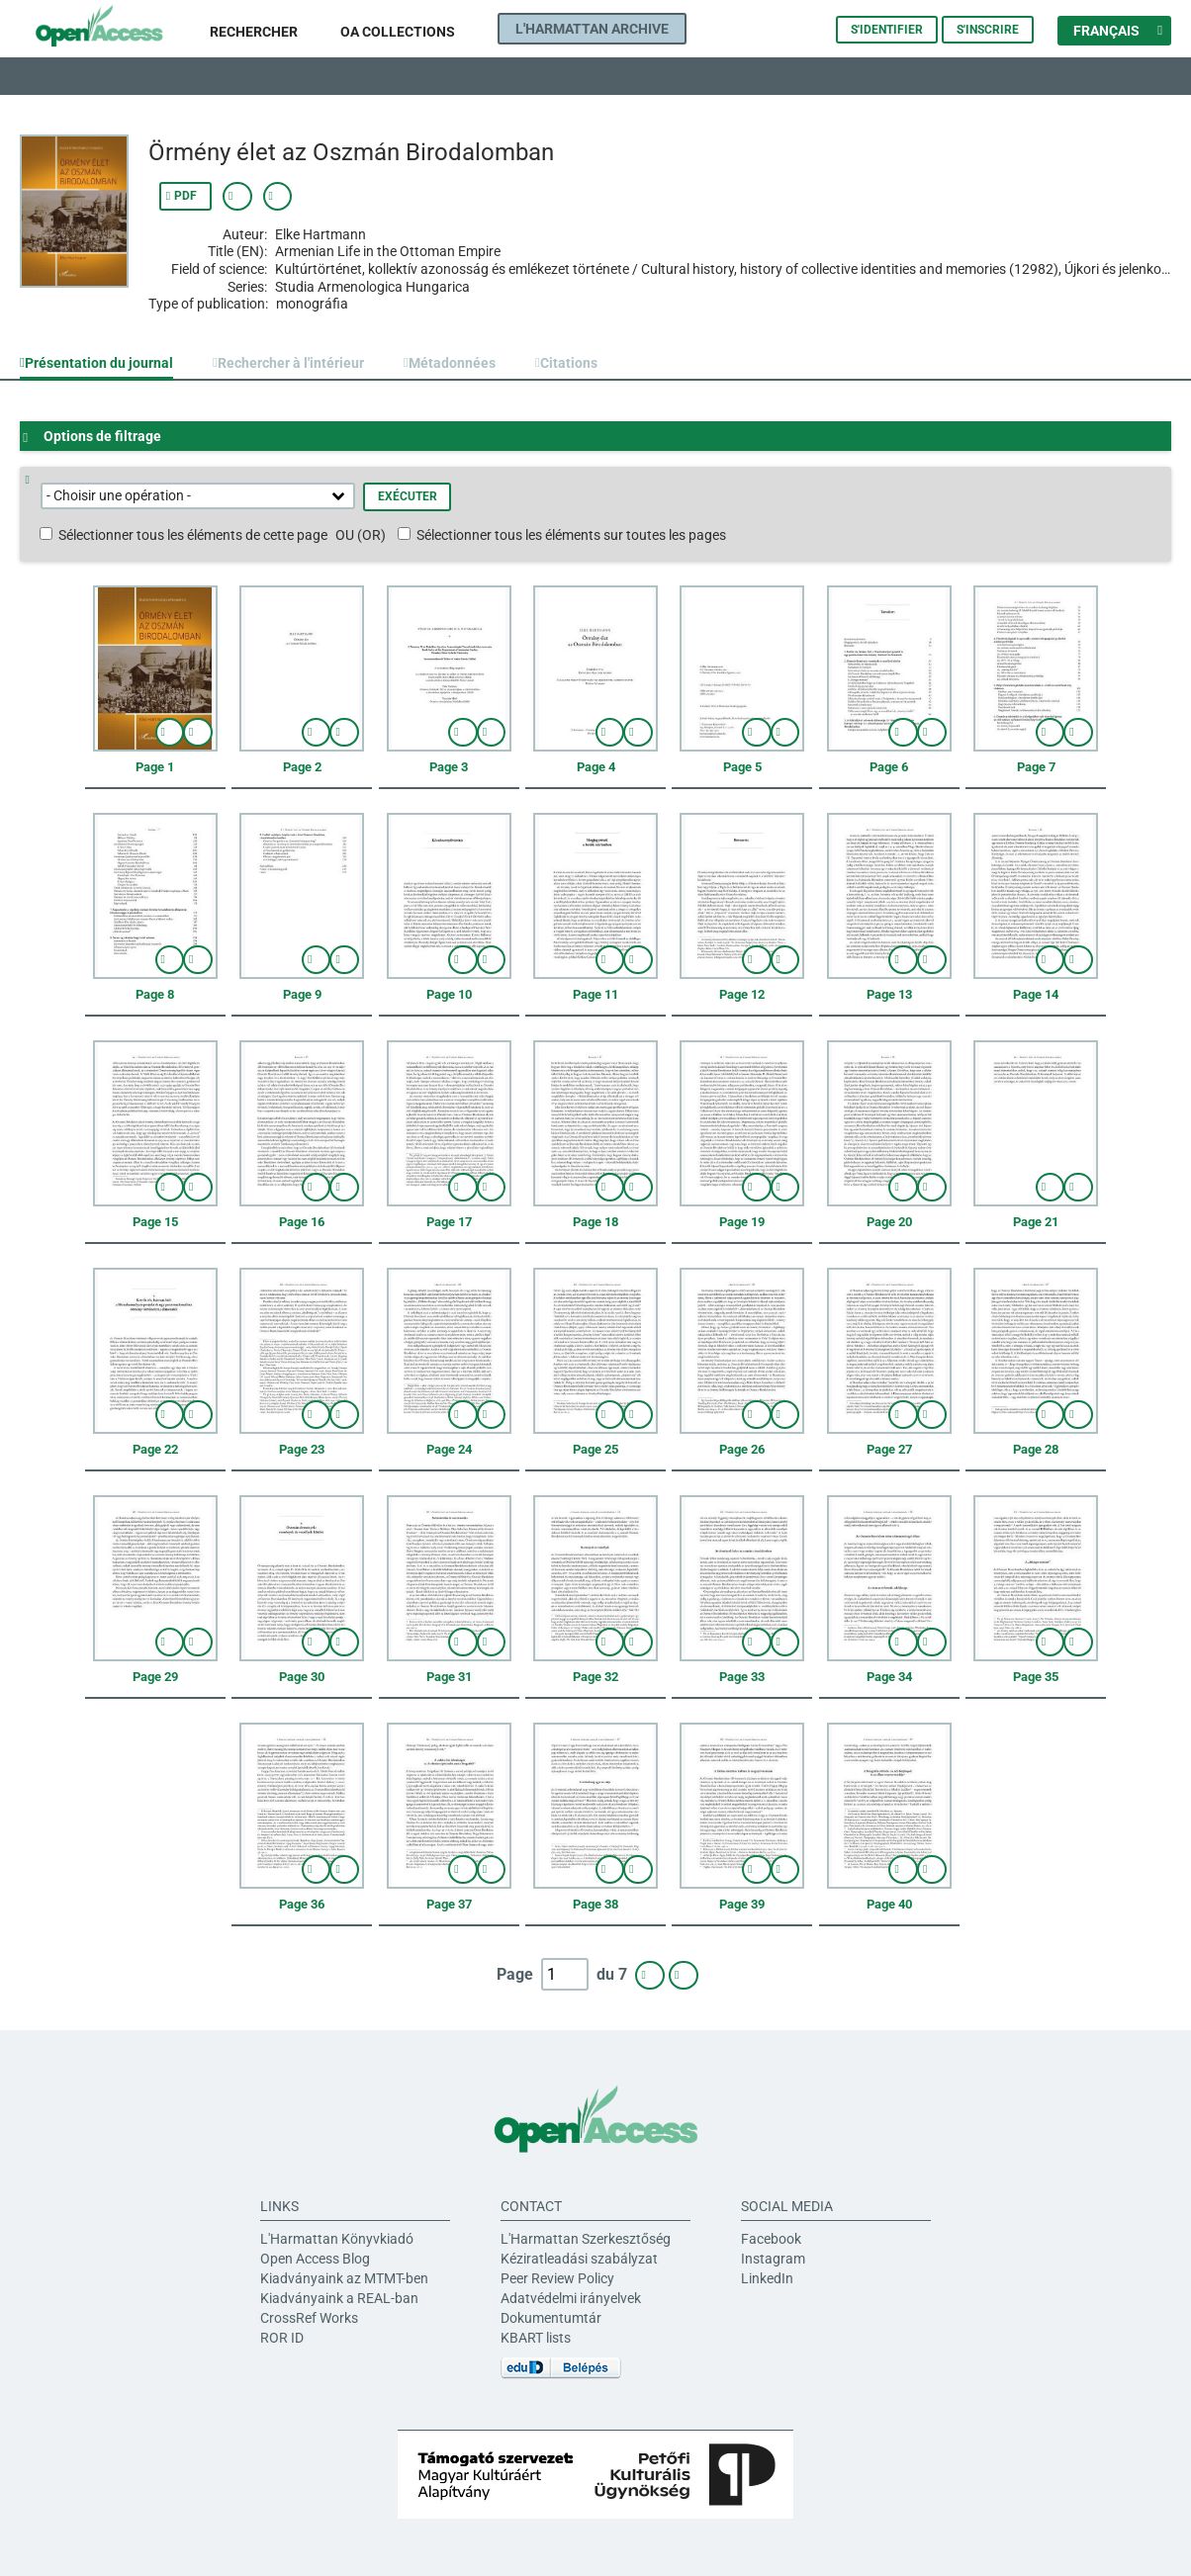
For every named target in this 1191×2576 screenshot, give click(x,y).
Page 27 (889, 1449)
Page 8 (155, 994)
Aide (34, 480)
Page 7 (1036, 766)
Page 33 (742, 1676)
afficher (170, 732)
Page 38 (595, 1904)
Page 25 (595, 1449)
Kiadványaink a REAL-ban (339, 2298)
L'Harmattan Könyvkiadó (336, 2239)
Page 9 (302, 994)
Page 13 (889, 994)
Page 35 (1035, 1676)
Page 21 (1035, 1221)
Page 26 (742, 1449)
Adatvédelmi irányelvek (571, 2298)
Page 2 (302, 766)
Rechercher (254, 32)
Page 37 (449, 1904)
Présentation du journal (99, 363)
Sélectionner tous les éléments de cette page (192, 535)
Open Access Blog (315, 2258)
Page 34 (889, 1676)
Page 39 (742, 1904)
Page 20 (889, 1221)
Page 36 (301, 1904)
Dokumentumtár (551, 2318)
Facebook (771, 2239)
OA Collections (397, 32)
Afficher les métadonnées (237, 196)
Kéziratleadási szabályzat (579, 2258)
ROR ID (282, 2338)
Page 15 (155, 1221)
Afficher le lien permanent (278, 196)
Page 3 (448, 766)
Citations (568, 363)
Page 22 (155, 1449)
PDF (185, 196)
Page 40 (889, 1904)
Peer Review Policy (557, 2278)
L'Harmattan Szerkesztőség (586, 2239)
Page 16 (301, 1221)
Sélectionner (198, 732)
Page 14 (1035, 994)
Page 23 (301, 1449)
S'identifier (887, 30)
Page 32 (595, 1676)
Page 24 (449, 1449)
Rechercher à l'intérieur (291, 363)
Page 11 (595, 994)
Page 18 (595, 1221)
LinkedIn (767, 2278)
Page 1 (155, 766)
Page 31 (449, 1676)
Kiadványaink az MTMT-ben (344, 2278)
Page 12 (742, 994)
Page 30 (301, 1676)
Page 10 (449, 994)
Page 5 (742, 766)
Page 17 (449, 1221)
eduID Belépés (561, 2368)
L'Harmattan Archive (592, 29)
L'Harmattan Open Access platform (115, 29)
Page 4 (596, 766)
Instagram (773, 2258)
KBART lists (536, 2338)
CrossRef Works (309, 2318)
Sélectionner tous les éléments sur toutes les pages (571, 535)
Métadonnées (452, 363)
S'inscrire (988, 30)
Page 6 (889, 766)
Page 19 (742, 1221)
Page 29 (155, 1676)
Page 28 (1035, 1449)
